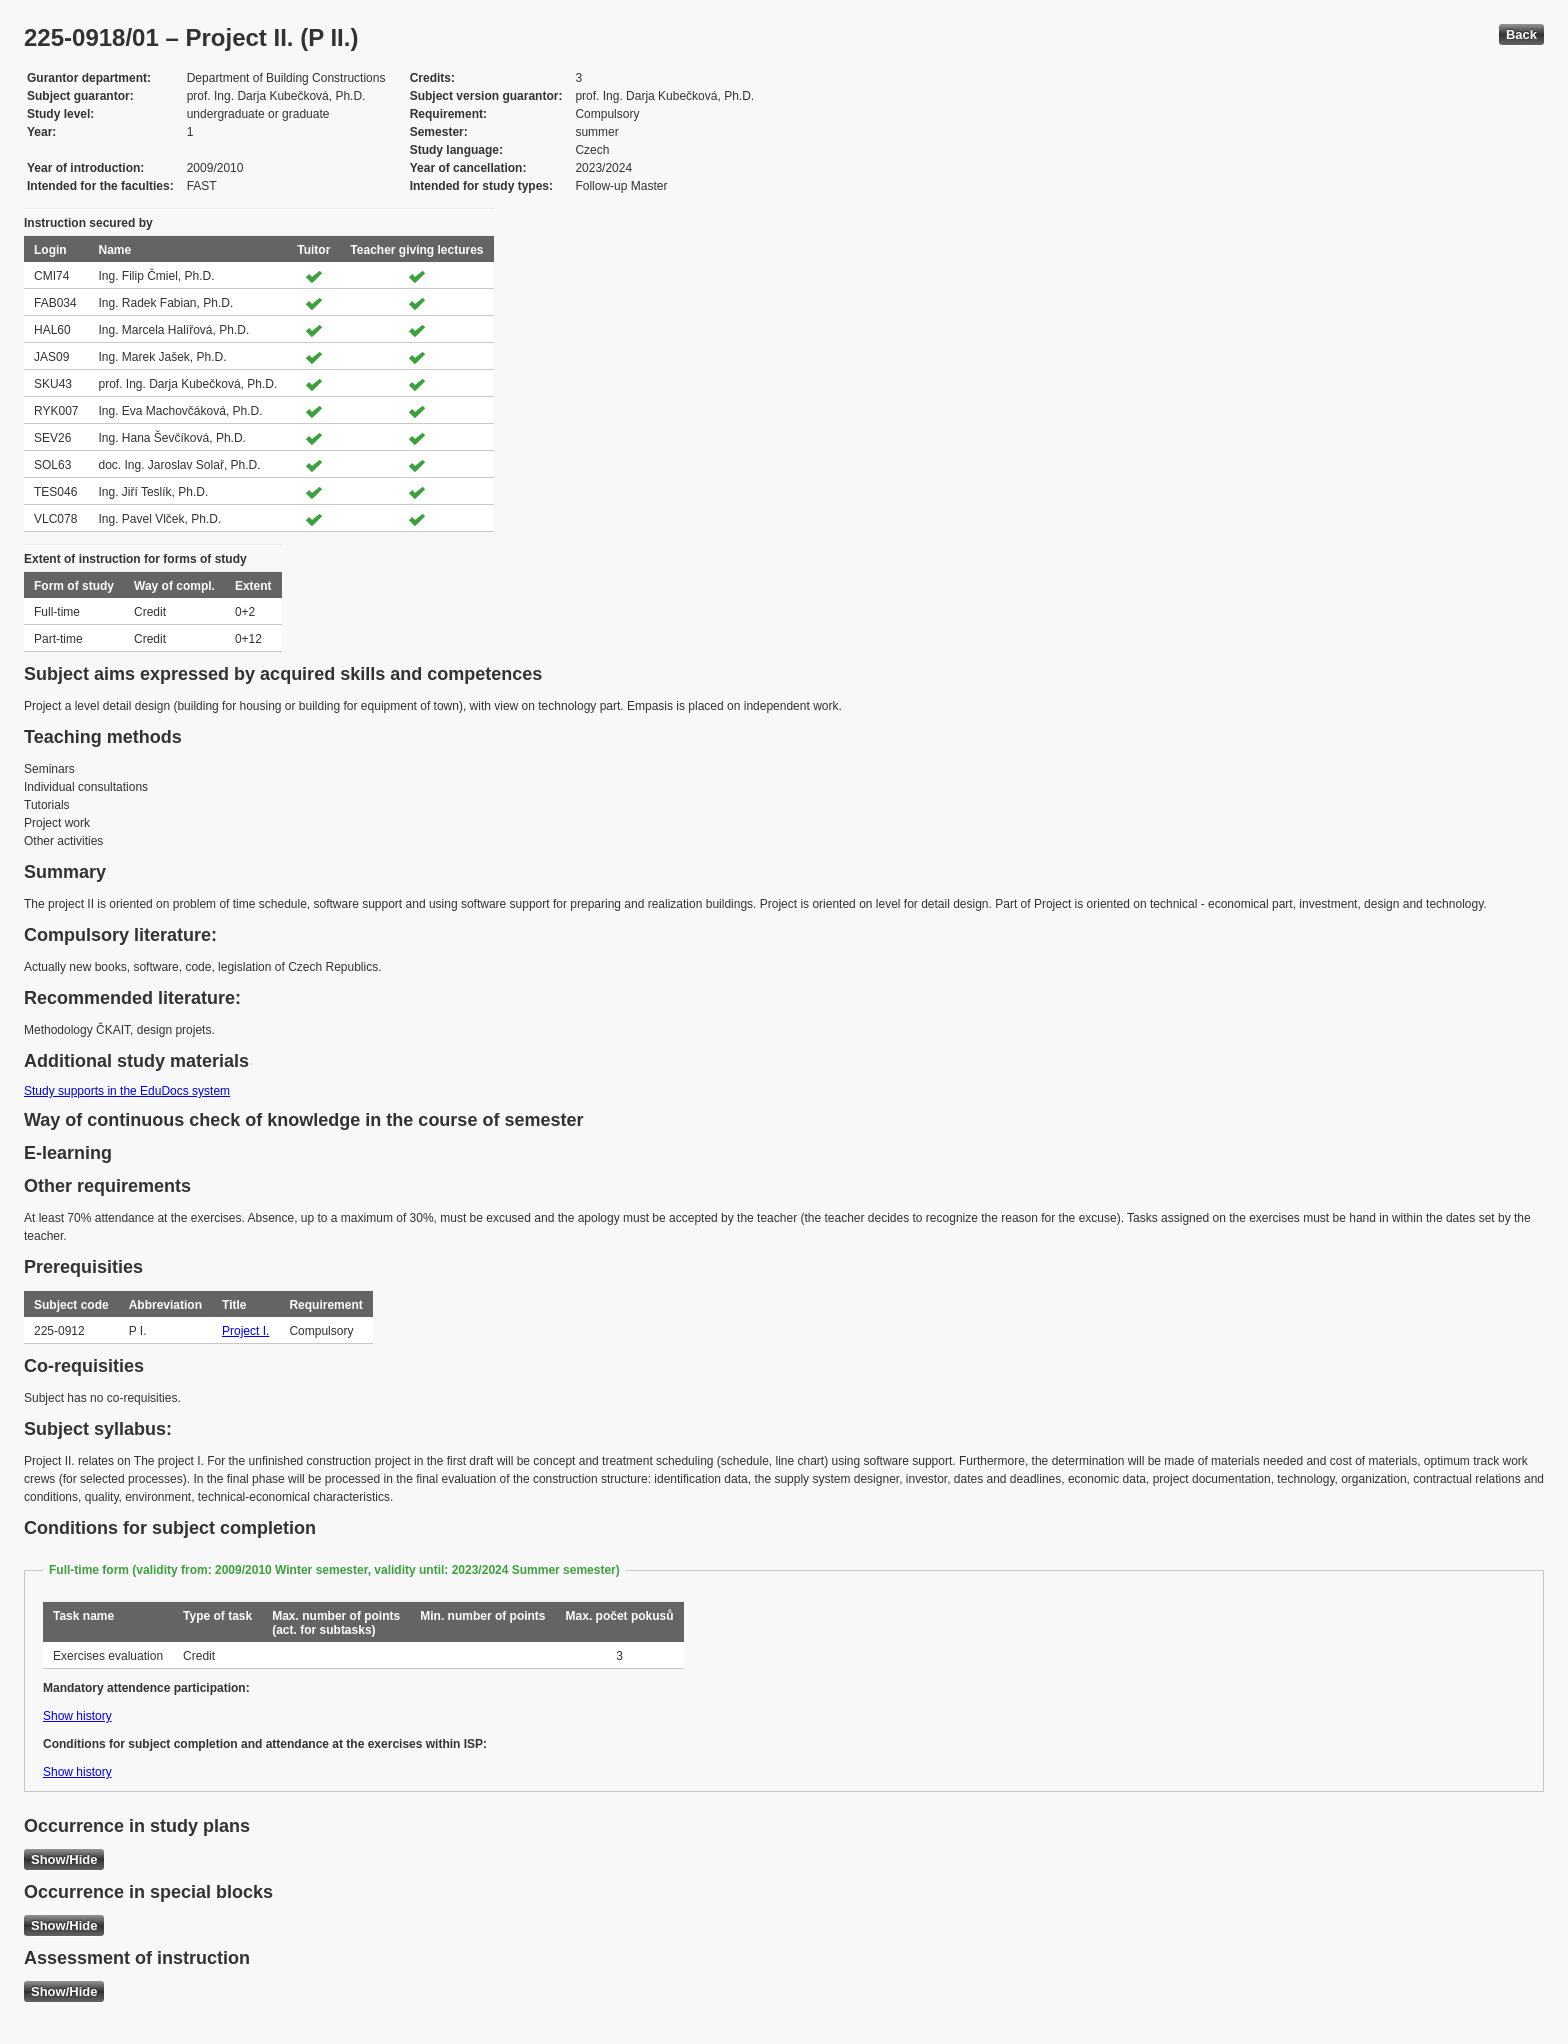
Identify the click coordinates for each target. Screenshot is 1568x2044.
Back (1521, 34)
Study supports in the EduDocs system (127, 1091)
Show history (77, 1716)
